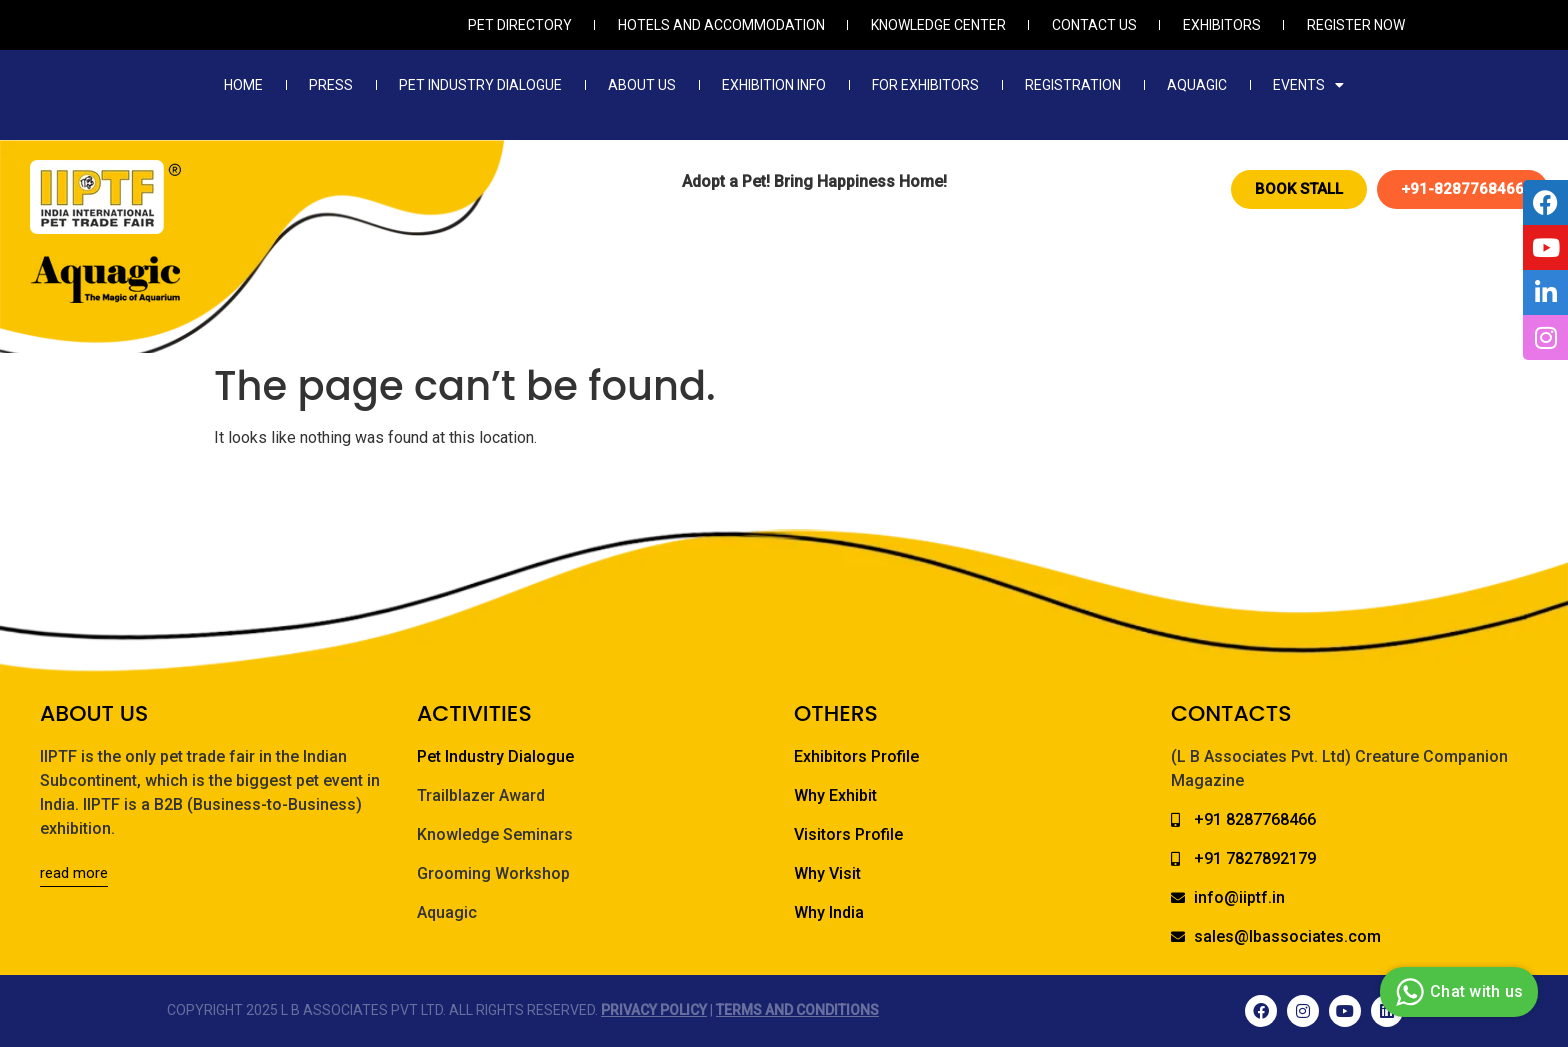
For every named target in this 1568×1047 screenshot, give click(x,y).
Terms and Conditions (797, 1010)
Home (243, 85)
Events (1308, 85)
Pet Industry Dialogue (480, 85)
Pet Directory (520, 25)
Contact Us (1094, 25)
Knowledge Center (938, 25)
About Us (642, 85)
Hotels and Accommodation (721, 25)
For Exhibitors (925, 85)
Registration (1073, 85)
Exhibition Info (774, 85)
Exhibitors (1222, 25)
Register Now (1356, 25)
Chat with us (1456, 992)
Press (331, 85)
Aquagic (1197, 85)
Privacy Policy (654, 1010)
